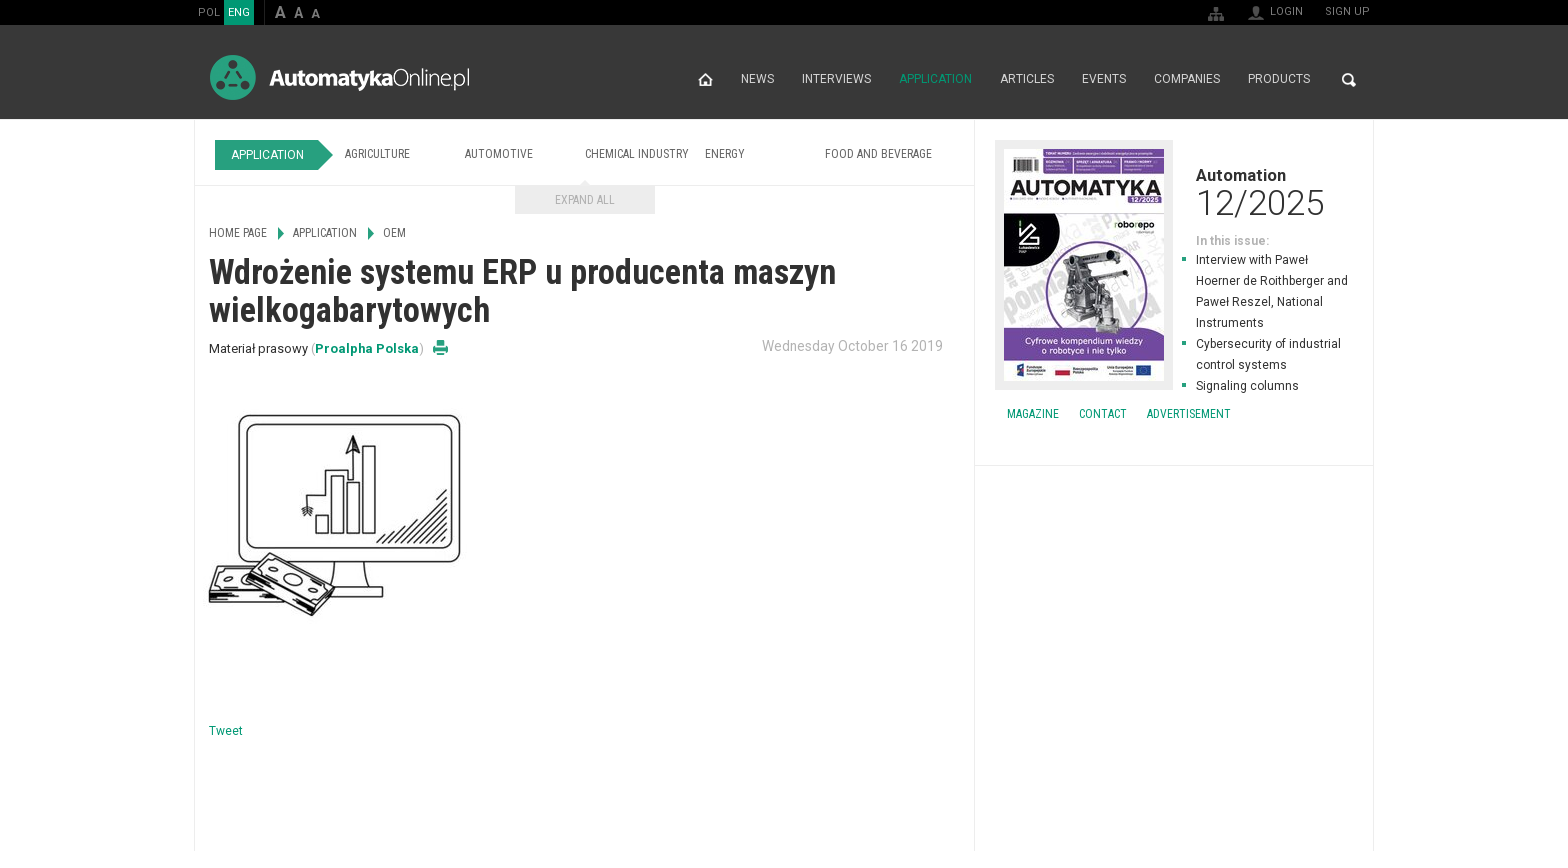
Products (1279, 80)
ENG (239, 12)
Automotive (499, 154)
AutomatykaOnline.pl (339, 77)
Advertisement (1189, 414)
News (757, 80)
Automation (1174, 192)
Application (935, 80)
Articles (1027, 80)
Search (1349, 80)
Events (1104, 80)
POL (209, 12)
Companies (1187, 80)
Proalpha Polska (367, 348)
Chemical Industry (637, 154)
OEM (394, 233)
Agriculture (377, 154)
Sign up (1347, 11)
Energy (725, 154)
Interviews (836, 80)
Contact (1103, 414)
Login (1286, 11)
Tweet (226, 731)
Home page (705, 80)
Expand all (585, 200)
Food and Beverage (878, 154)
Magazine (1033, 414)
